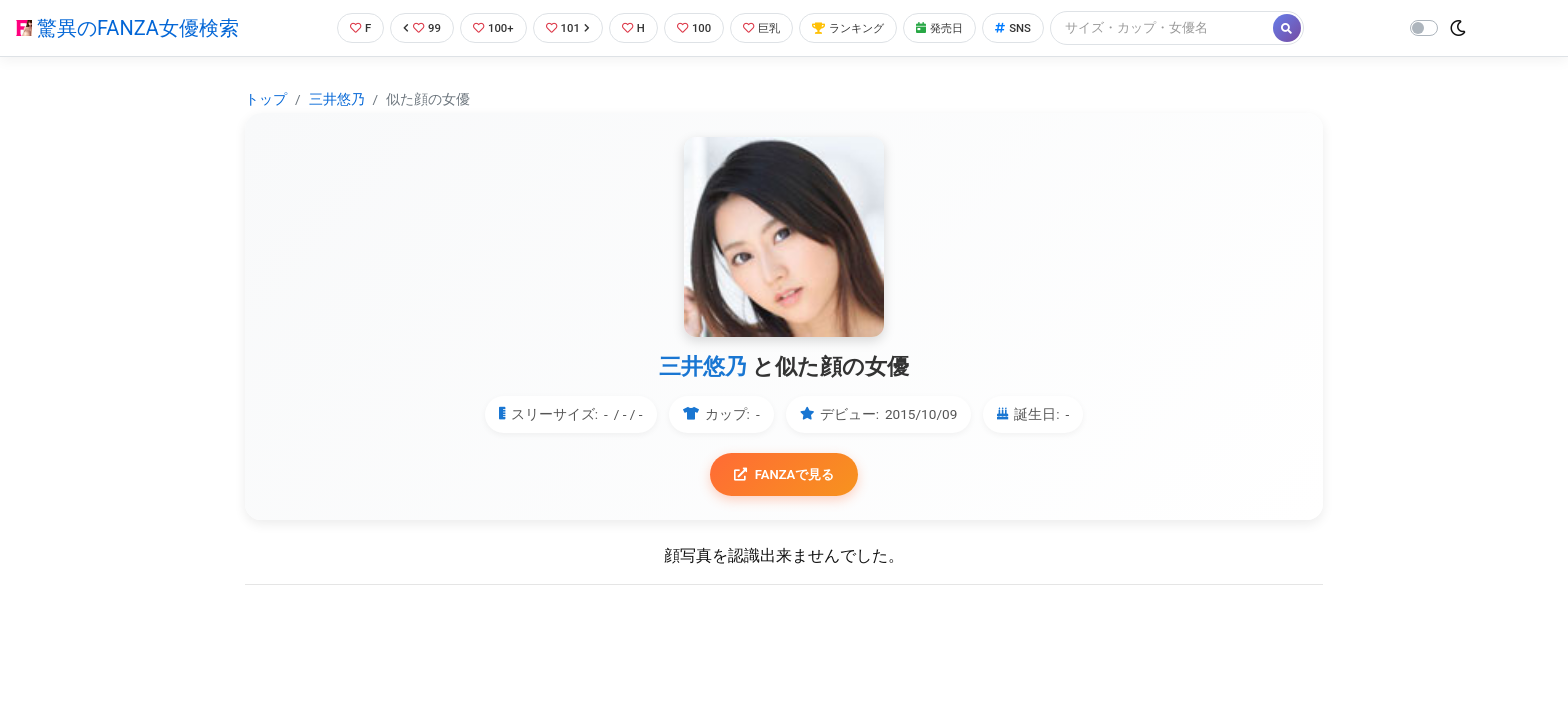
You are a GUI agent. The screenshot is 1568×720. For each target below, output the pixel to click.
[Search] (1197, 27)
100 (698, 27)
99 (410, 27)
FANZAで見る (784, 475)
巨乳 (771, 27)
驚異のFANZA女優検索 (127, 28)
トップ (266, 99)
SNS (1046, 27)
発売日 (967, 27)
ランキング (866, 27)
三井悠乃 (337, 99)
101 (564, 27)
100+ (485, 27)
